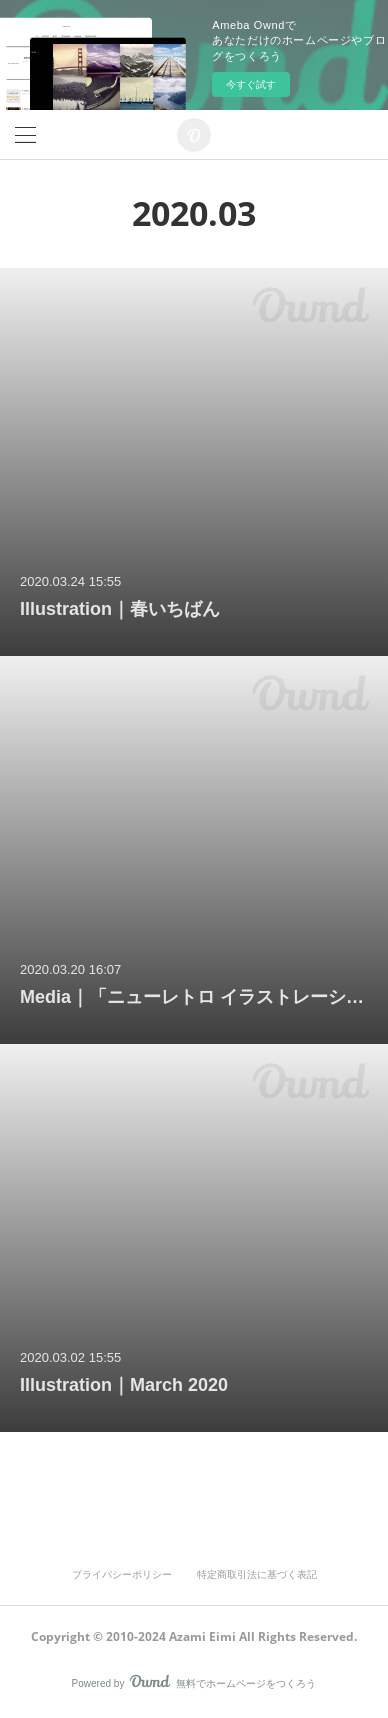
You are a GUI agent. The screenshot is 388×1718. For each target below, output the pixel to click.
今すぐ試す (251, 84)
